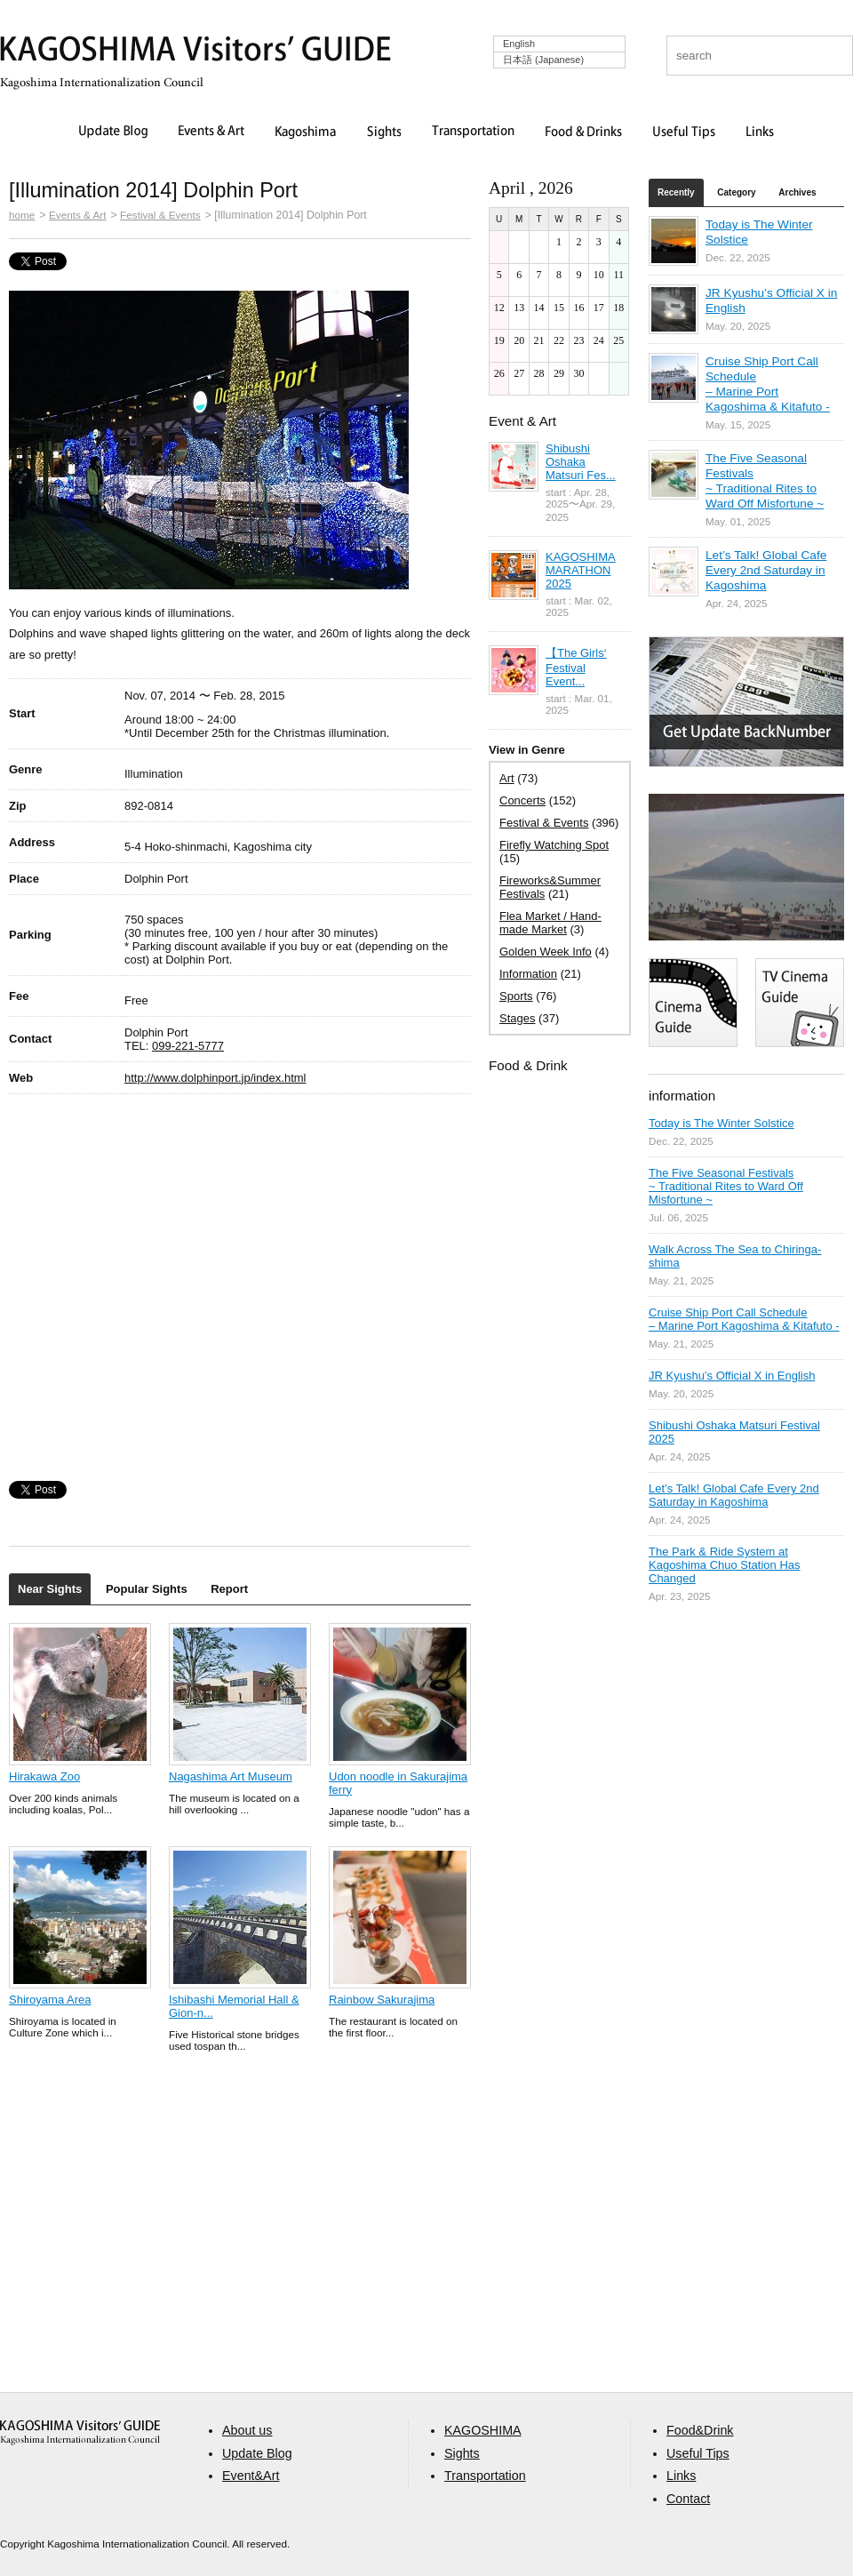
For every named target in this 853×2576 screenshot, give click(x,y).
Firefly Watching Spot (554, 845)
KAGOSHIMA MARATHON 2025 (581, 570)
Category (736, 192)
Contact (688, 2499)
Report (229, 1589)
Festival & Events (160, 214)
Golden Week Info (545, 951)
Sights (384, 132)
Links (760, 132)
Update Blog (113, 132)
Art (506, 778)
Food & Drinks (584, 132)
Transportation (473, 132)
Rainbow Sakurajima (381, 1999)
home (22, 214)
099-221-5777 (188, 1045)
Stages (517, 1018)
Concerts (522, 800)
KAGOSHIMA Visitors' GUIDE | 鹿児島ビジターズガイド (195, 52)
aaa (80, 2432)
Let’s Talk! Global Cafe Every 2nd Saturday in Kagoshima (766, 570)
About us (247, 2430)
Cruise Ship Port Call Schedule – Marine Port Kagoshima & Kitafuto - (744, 1319)
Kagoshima (305, 132)
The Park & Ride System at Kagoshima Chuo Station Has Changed (725, 1565)
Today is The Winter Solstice (721, 1123)
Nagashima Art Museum (230, 1776)
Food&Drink (700, 2430)
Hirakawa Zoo (44, 1776)
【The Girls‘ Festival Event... (576, 667)
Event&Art (250, 2475)
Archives (797, 192)
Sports (516, 996)
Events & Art (211, 132)
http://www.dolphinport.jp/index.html (215, 1077)
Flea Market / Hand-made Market (550, 922)
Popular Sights (146, 1589)
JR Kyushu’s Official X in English (732, 1375)
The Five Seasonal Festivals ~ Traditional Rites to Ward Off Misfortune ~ (726, 1186)
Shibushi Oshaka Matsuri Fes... (581, 462)
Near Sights (50, 1589)
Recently (676, 192)
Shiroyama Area (50, 1999)
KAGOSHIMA (483, 2430)
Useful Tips (684, 132)
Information (528, 973)
